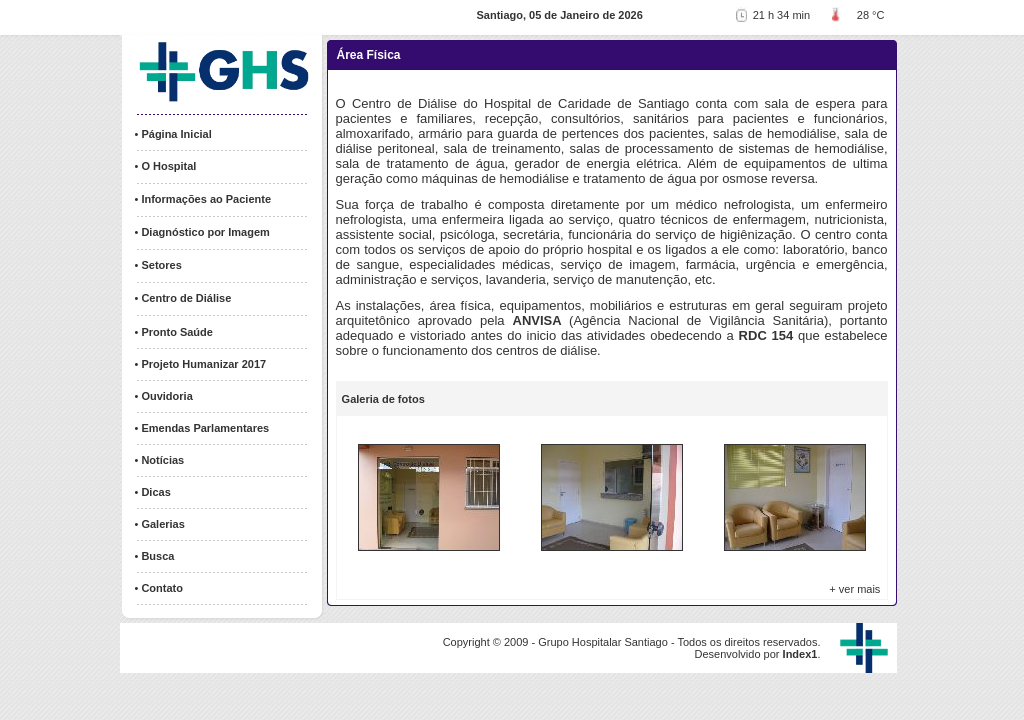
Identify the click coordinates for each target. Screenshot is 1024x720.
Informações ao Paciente (206, 199)
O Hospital (168, 166)
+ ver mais (854, 589)
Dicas (155, 492)
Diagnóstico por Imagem (205, 232)
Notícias (162, 460)
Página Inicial (176, 134)
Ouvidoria (166, 396)
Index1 (800, 654)
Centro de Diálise (186, 298)
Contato (162, 588)
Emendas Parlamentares (205, 428)
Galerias (162, 524)
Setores (161, 265)
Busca (157, 556)
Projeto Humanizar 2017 (203, 364)
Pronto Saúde (177, 332)
